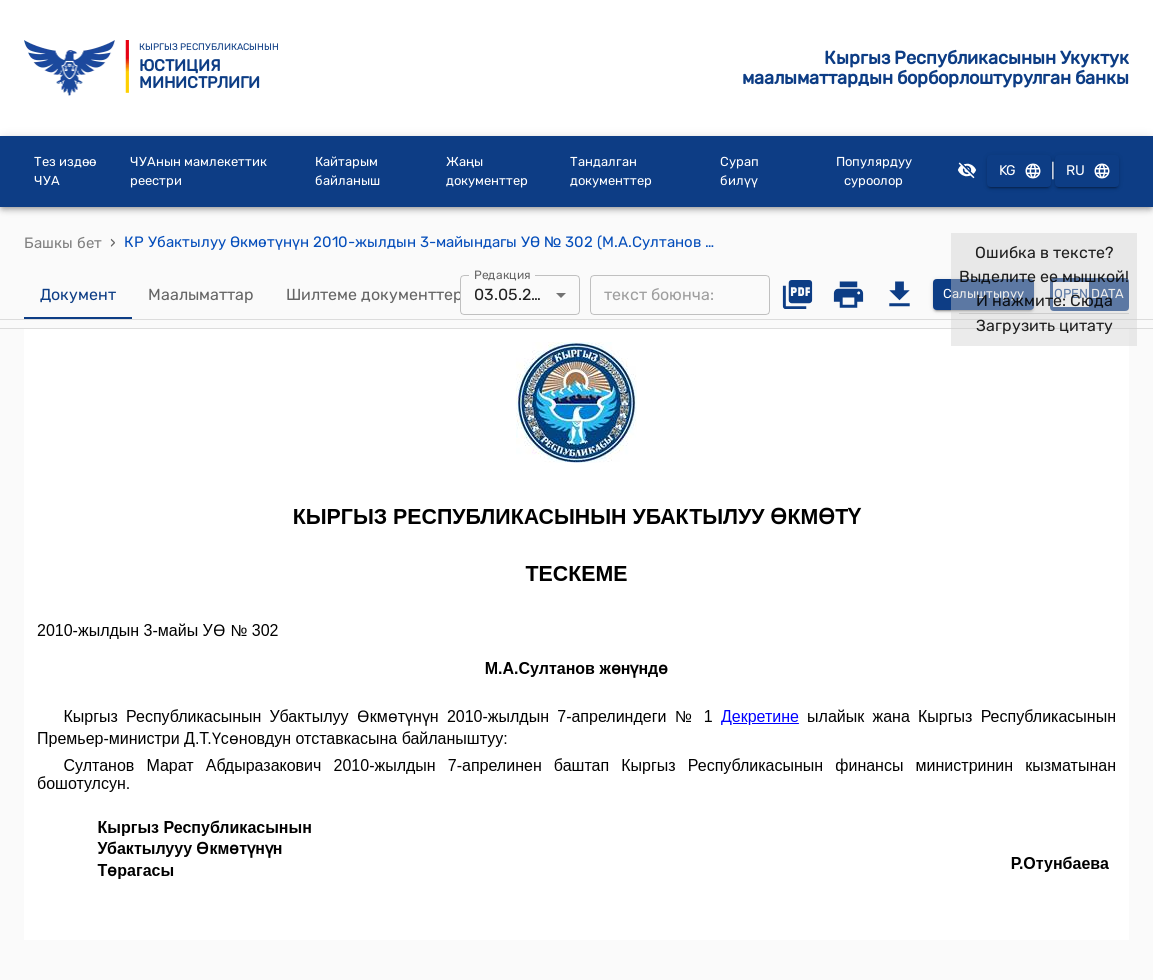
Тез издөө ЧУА (65, 171)
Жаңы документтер (487, 171)
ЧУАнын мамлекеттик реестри (198, 171)
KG (1019, 171)
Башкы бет (63, 243)
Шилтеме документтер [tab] (374, 295)
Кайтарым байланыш (347, 171)
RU (1087, 171)
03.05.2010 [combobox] (516, 294)
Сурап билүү (739, 171)
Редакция (502, 274)
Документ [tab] (78, 295)
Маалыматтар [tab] (201, 295)
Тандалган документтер (611, 171)
